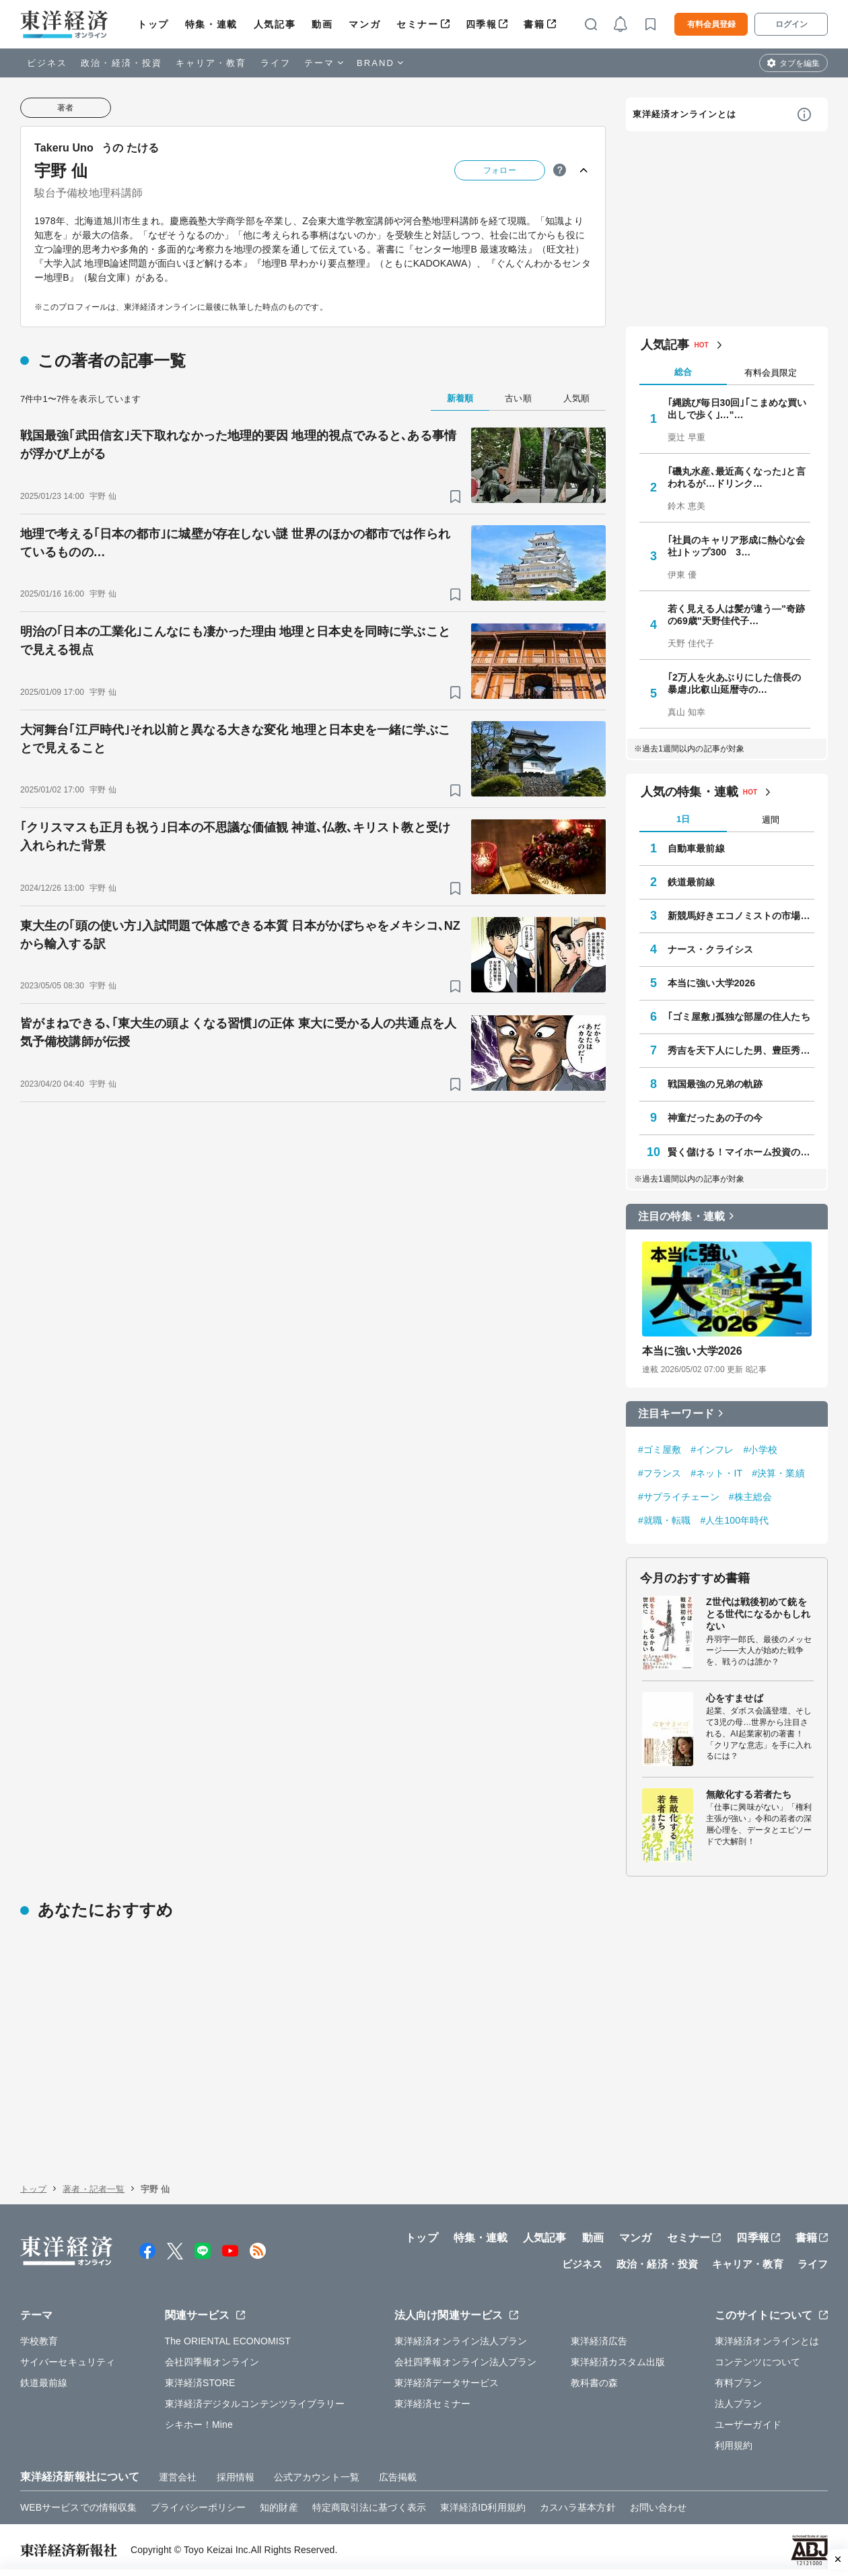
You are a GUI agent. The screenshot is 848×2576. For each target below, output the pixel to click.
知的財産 (278, 2507)
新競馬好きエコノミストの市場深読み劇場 (741, 915)
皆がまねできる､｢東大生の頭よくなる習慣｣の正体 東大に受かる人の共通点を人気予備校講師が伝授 (238, 1032)
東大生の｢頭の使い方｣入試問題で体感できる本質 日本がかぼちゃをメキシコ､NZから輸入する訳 (240, 935)
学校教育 (39, 2341)
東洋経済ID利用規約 (483, 2507)
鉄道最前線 (691, 882)
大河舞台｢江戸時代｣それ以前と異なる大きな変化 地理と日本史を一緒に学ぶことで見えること (235, 739)
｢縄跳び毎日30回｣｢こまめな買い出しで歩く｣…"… (737, 408)
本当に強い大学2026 (711, 983)
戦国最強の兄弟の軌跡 (715, 1084)
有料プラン (739, 2382)
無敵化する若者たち (748, 1794)
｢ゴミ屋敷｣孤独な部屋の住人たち (739, 1016)
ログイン (791, 24)
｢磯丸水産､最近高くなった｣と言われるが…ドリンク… (737, 477)
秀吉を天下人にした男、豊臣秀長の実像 (741, 1050)
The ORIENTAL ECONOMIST (228, 2341)
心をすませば (734, 1698)
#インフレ (712, 1449)
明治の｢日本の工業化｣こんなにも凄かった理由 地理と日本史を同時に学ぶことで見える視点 (235, 640)
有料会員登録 (711, 24)
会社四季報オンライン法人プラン (465, 2362)
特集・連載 (211, 24)
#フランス (659, 1473)
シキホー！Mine (199, 2424)
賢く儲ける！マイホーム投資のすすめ (741, 1152)
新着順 (460, 398)
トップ (153, 24)
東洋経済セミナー (432, 2403)
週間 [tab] (770, 820)
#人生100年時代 (734, 1520)
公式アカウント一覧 (316, 2477)
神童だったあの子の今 (715, 1117)
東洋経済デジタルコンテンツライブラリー (255, 2403)
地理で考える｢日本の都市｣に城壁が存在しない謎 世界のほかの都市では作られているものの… (235, 543)
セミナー (417, 24)
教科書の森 (595, 2382)
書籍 (534, 24)
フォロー (499, 170)
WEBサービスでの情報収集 (78, 2507)
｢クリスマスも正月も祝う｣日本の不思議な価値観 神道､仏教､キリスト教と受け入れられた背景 (235, 836)
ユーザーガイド (748, 2424)
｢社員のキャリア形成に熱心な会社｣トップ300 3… (737, 546)
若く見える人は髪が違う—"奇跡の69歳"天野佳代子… (736, 614)
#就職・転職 (664, 1520)
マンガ (364, 24)
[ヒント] (559, 170)
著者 (65, 107)
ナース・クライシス (710, 949)
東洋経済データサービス (446, 2382)
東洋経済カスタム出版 (618, 2362)
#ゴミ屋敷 (659, 1449)
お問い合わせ (658, 2507)
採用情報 (235, 2477)
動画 (322, 24)
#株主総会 (750, 1496)
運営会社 (178, 2477)
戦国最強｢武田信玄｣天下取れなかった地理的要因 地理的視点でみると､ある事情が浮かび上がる (238, 445)
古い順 (518, 398)
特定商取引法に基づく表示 (369, 2507)
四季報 (481, 24)
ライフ (275, 63)
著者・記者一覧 (94, 2189)
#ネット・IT (716, 1473)
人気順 (576, 398)
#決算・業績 (778, 1473)
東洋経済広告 (599, 2341)
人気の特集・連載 (689, 792)
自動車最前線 (696, 848)
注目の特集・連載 (681, 1216)
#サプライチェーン (678, 1496)
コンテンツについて (757, 2362)
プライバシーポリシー (198, 2507)
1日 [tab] (683, 819)
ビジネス (47, 63)
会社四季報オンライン (212, 2362)
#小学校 (760, 1449)
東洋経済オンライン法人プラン (460, 2341)
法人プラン (739, 2403)
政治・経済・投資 (121, 63)
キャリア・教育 (211, 63)
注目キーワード (676, 1413)
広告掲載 (398, 2477)
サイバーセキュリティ (67, 2362)
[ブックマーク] (455, 496)
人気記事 (274, 24)
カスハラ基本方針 (578, 2507)
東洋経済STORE (200, 2382)
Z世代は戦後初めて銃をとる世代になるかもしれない (758, 1613)
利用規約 (733, 2445)
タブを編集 (799, 63)
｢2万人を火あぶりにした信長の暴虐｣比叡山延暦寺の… (734, 683)
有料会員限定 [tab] (770, 373)
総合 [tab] (683, 372)
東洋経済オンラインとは (684, 114)
